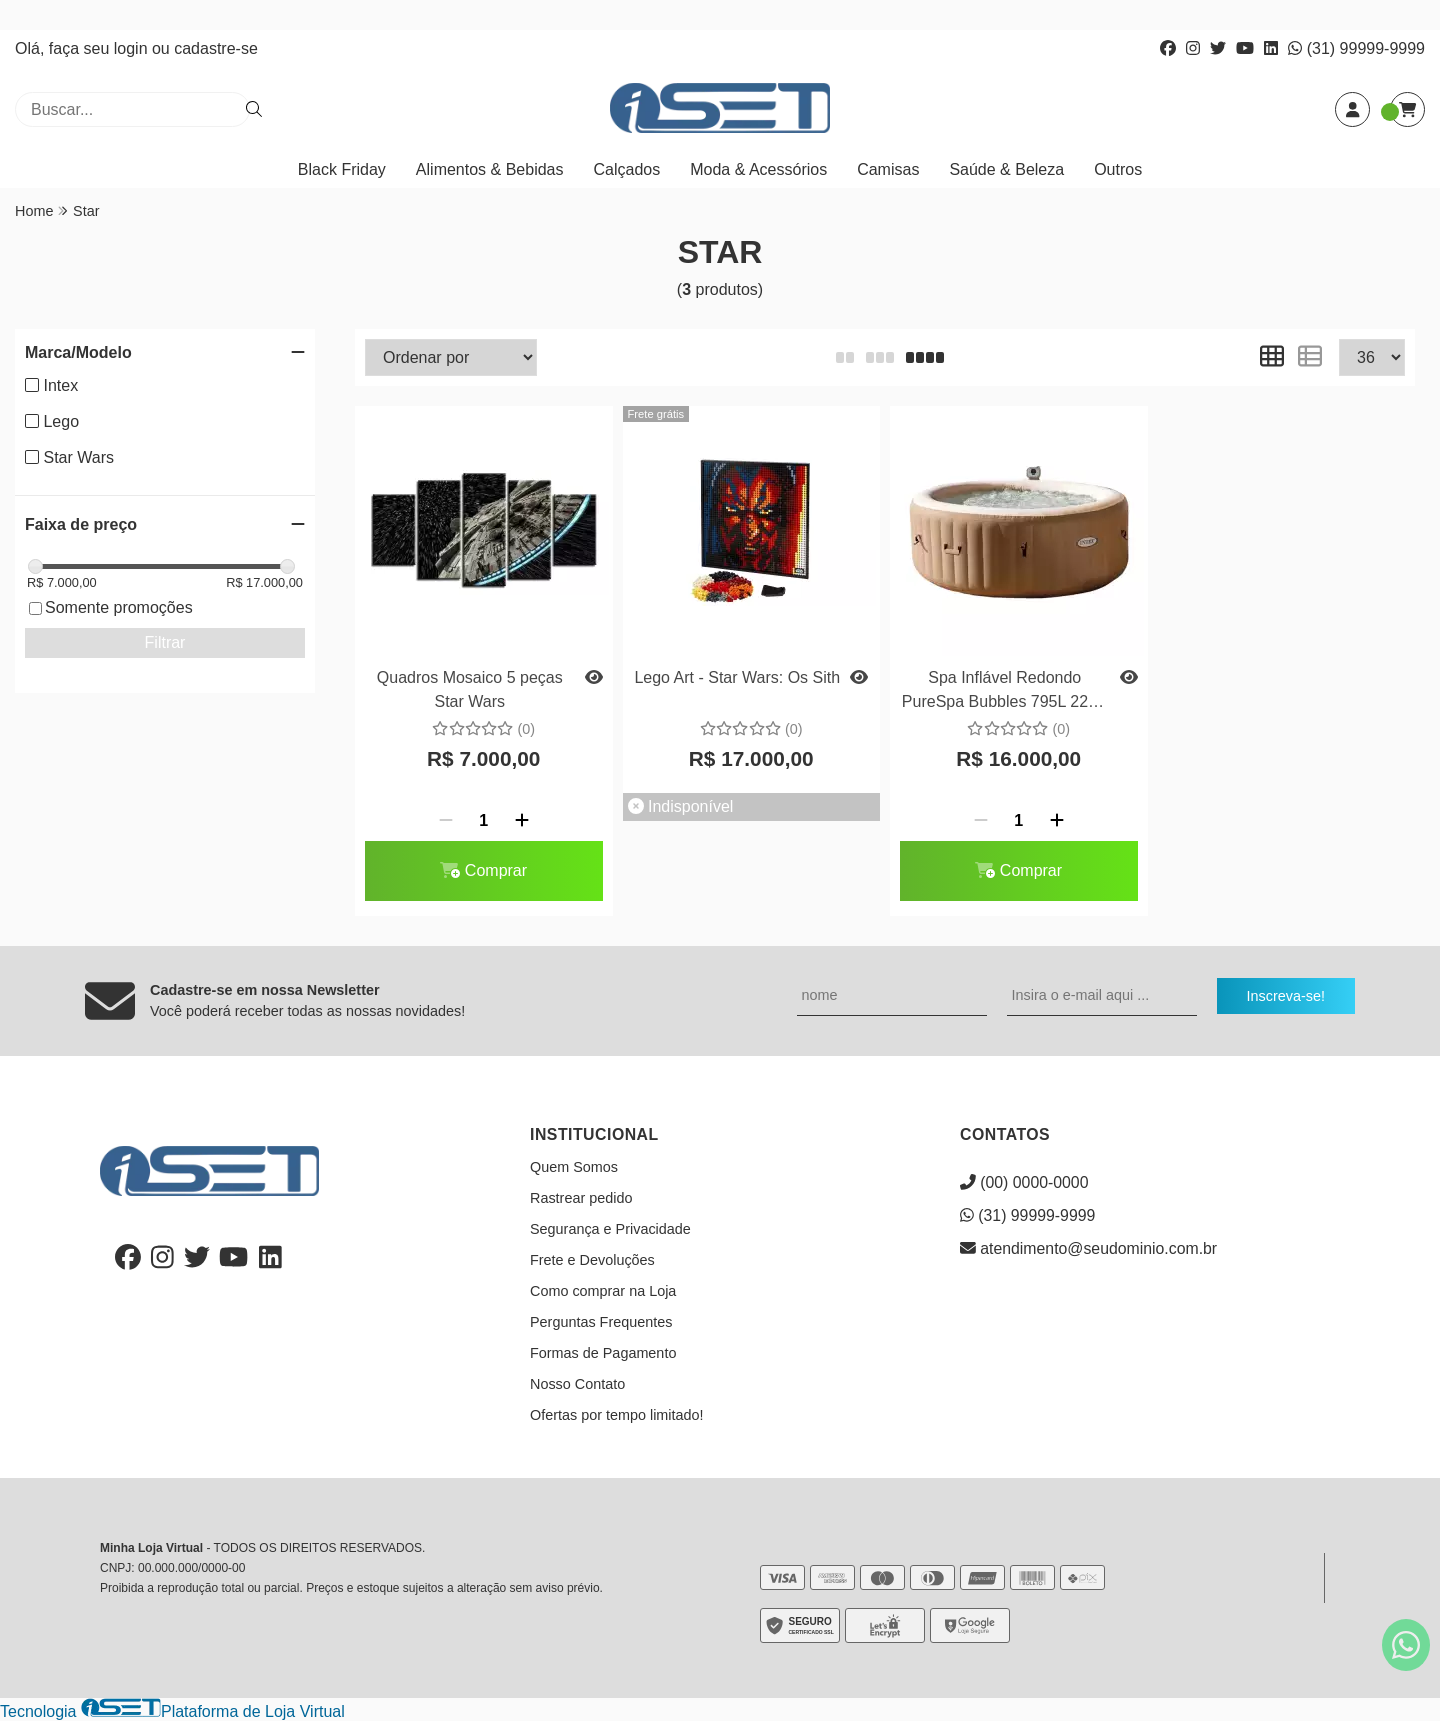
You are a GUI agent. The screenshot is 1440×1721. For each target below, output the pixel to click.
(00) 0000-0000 (1024, 1182)
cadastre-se (216, 48)
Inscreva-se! (1286, 996)
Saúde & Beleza (1006, 169)
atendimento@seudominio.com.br (1088, 1248)
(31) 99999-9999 (1356, 48)
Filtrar (165, 642)
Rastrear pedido (581, 1198)
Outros (1118, 169)
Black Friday (342, 169)
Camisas (888, 169)
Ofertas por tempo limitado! (617, 1415)
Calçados (627, 169)
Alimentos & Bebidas (490, 169)
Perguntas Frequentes (601, 1322)
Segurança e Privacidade (610, 1229)
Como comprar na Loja (603, 1291)
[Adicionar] (522, 821)
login (133, 48)
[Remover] (446, 821)
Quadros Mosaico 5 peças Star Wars (470, 689)
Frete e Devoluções (592, 1260)
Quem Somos (574, 1167)
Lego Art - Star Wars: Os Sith (737, 677)
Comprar (483, 870)
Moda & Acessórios (758, 169)
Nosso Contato (577, 1384)
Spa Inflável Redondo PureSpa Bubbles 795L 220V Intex (1005, 692)
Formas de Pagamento (603, 1353)
